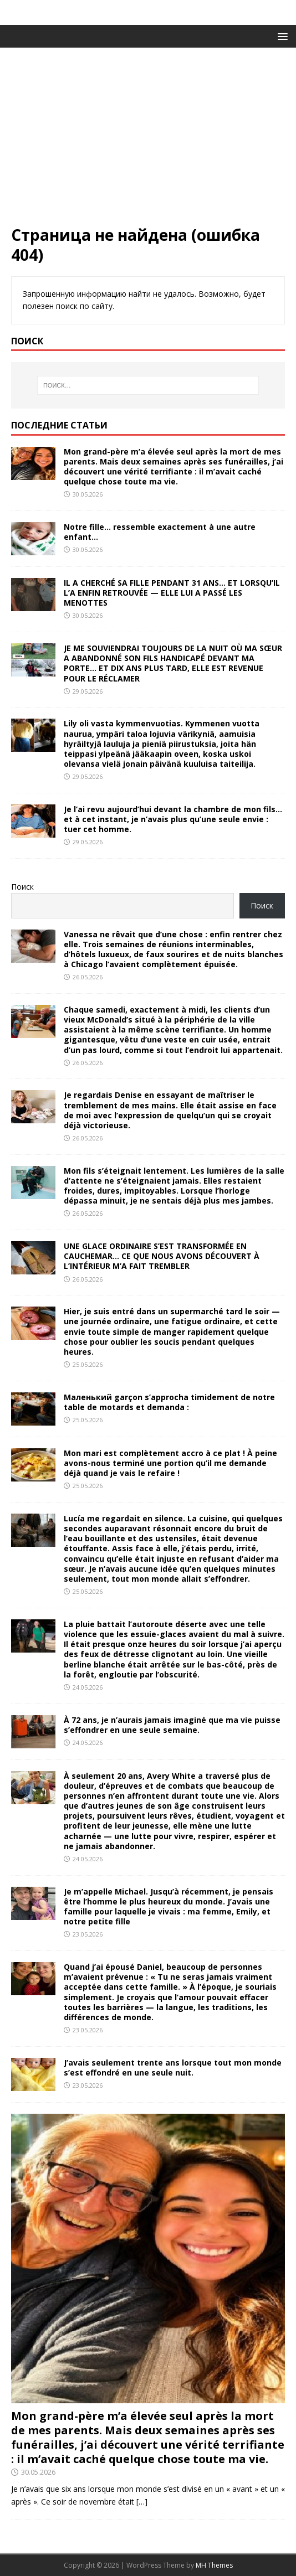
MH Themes (214, 2565)
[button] (280, 36)
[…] (141, 2501)
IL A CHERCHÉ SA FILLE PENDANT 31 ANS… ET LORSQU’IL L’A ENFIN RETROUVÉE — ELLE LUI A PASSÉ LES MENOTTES (172, 592)
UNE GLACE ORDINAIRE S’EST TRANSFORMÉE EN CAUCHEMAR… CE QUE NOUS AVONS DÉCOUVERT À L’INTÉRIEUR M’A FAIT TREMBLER (161, 1256)
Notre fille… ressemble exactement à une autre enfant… (160, 532)
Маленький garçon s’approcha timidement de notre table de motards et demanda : (169, 1402)
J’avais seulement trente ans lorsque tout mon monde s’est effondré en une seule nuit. (173, 2067)
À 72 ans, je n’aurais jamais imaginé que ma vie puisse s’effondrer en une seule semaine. (172, 1725)
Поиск (22, 886)
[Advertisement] (148, 141)
